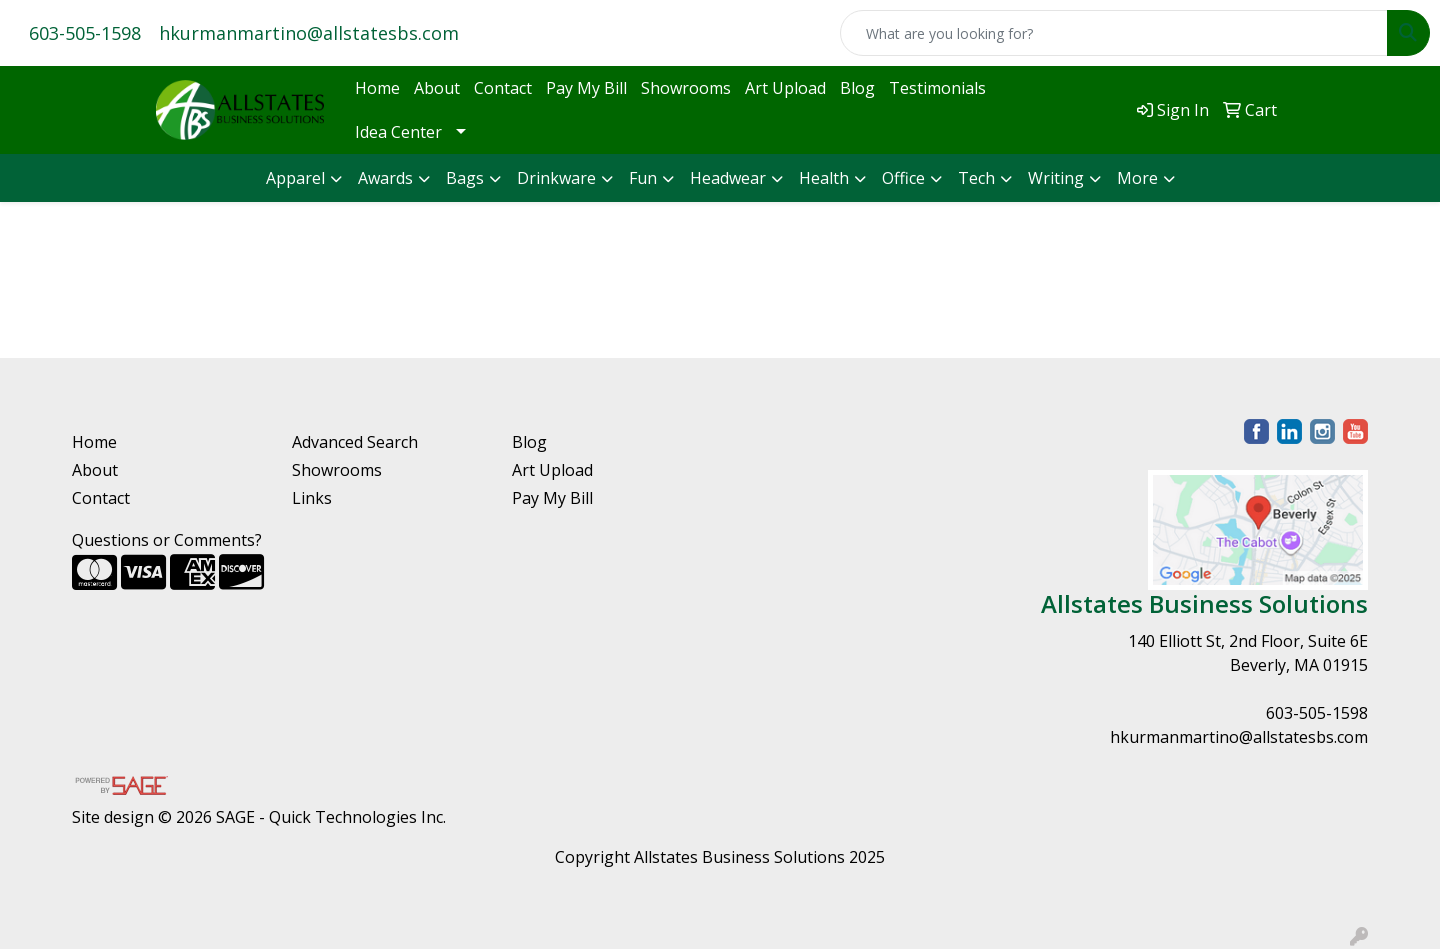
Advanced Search (355, 442)
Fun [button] (643, 178)
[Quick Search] (1114, 33)
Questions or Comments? (167, 540)
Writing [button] (1056, 178)
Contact (503, 88)
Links (312, 498)
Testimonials (937, 88)
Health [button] (824, 178)
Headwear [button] (728, 178)
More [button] (1137, 178)
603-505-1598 (85, 33)
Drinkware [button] (556, 178)
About (437, 88)
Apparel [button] (295, 178)
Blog (857, 88)
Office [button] (903, 178)
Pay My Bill (586, 88)
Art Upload (785, 88)
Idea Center (398, 132)
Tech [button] (976, 178)
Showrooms (686, 88)
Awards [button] (385, 178)
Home (377, 88)
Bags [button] (465, 178)
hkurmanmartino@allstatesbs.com (309, 33)
